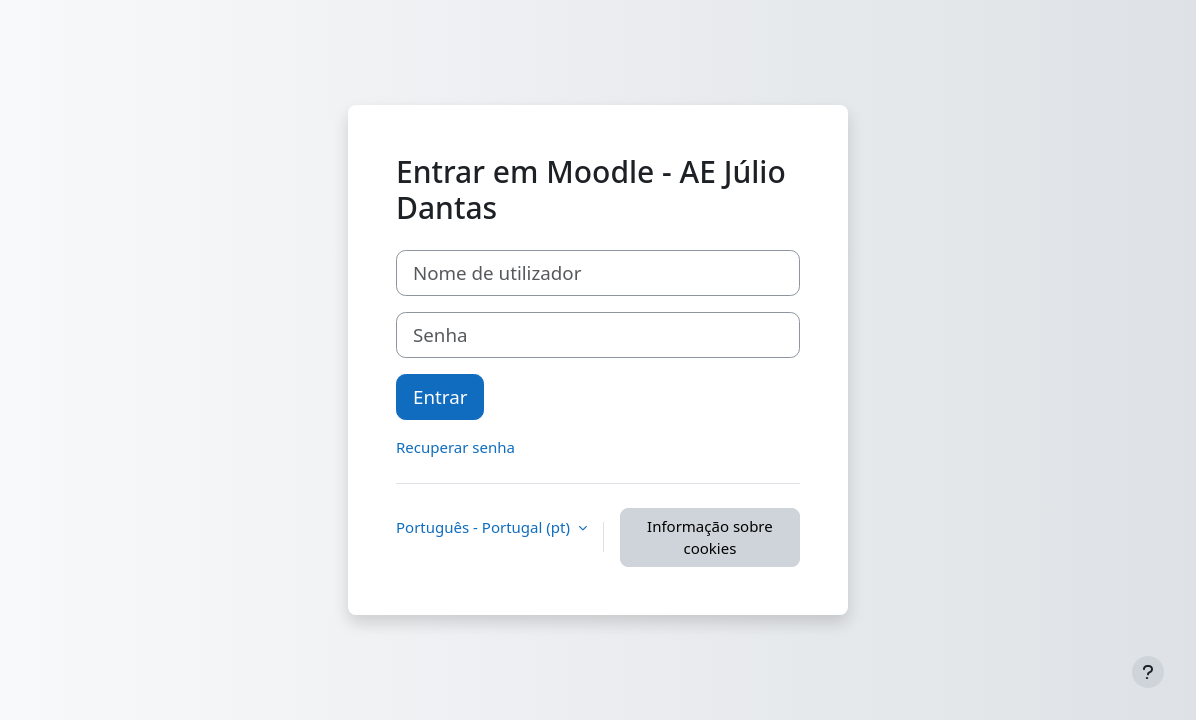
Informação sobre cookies (710, 537)
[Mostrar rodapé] (1148, 672)
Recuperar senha (455, 447)
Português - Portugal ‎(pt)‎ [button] (485, 527)
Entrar (440, 396)
